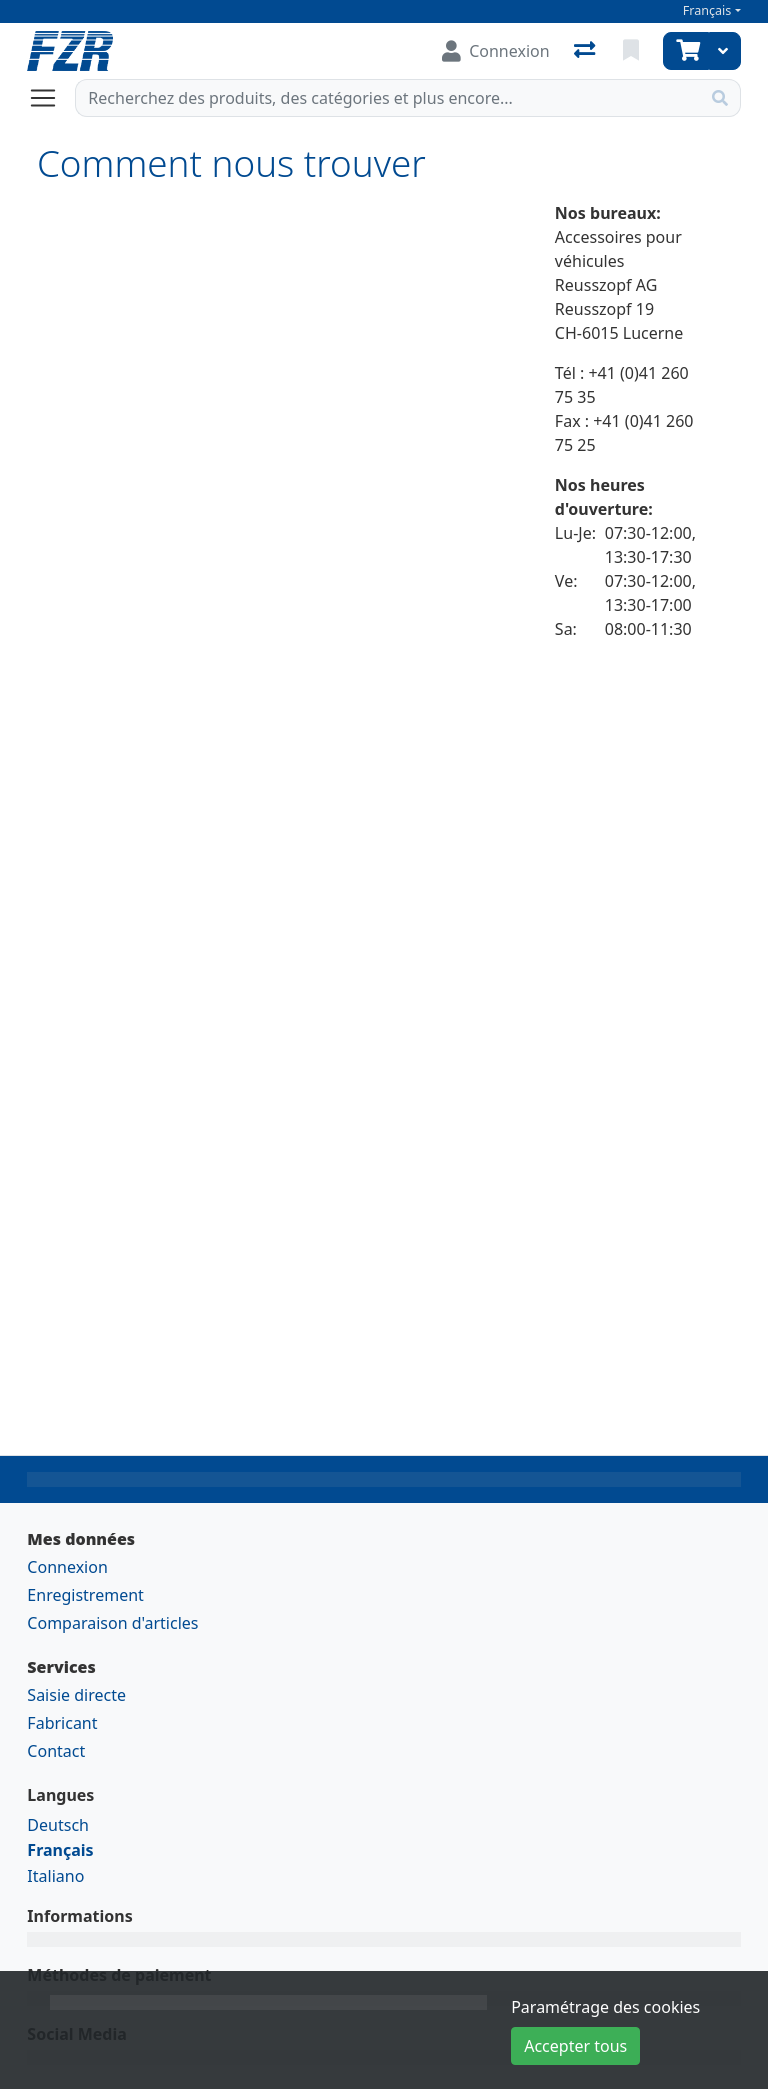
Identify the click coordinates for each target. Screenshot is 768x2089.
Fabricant (62, 1723)
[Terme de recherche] (387, 98)
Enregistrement (85, 1595)
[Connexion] (495, 51)
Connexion (67, 1567)
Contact (56, 1751)
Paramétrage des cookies (605, 2007)
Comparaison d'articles (112, 1623)
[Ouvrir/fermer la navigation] (51, 98)
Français (707, 10)
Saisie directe (76, 1695)
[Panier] (686, 51)
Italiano (55, 1876)
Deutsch (58, 1825)
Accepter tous (575, 2046)
